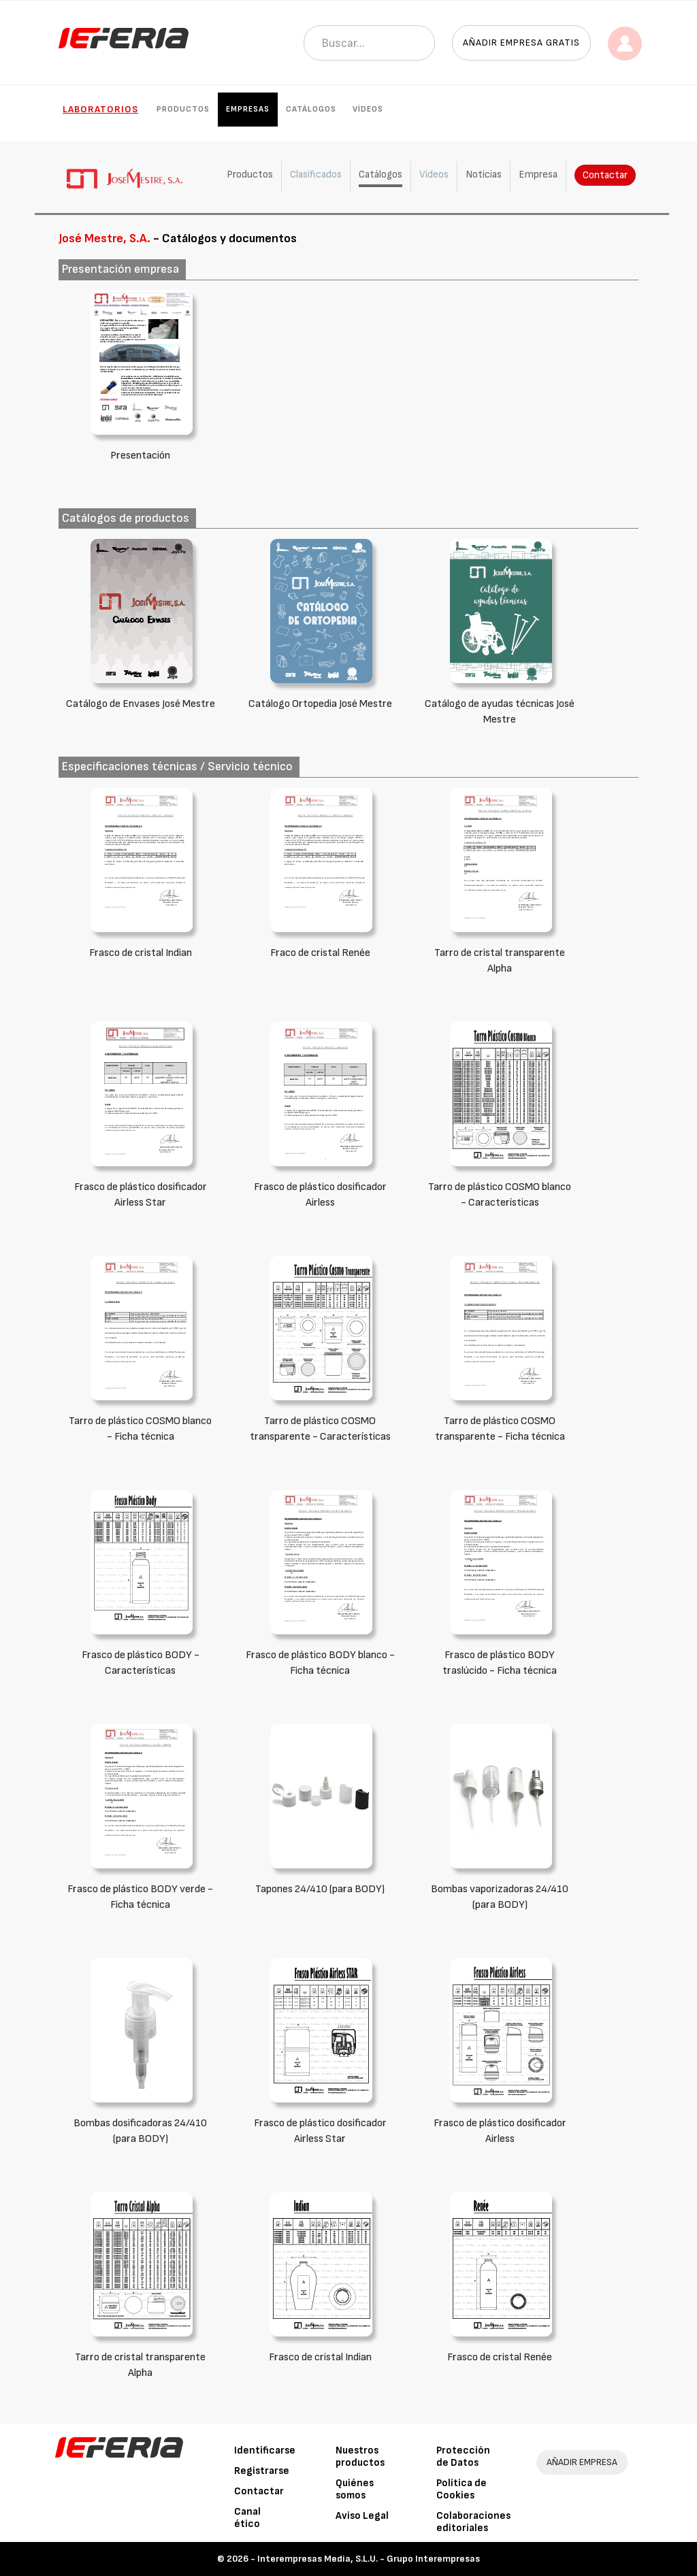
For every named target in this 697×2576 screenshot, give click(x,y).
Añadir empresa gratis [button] (521, 42)
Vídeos (368, 109)
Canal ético (247, 2517)
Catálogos (311, 109)
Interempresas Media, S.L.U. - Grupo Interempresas (368, 2558)
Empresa (538, 174)
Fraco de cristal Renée (320, 952)
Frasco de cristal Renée (499, 2357)
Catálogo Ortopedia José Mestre (320, 703)
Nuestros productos (360, 2456)
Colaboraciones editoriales (473, 2521)
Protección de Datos (463, 2456)
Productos (183, 109)
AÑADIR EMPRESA (582, 2462)
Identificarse (264, 2450)
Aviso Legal (362, 2515)
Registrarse (261, 2470)
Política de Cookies (461, 2489)
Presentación (140, 455)
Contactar (605, 175)
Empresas (248, 109)
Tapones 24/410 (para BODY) (320, 1889)
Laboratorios (100, 109)
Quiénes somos (355, 2489)
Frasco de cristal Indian (140, 952)
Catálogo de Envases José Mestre (140, 703)
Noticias (484, 174)
